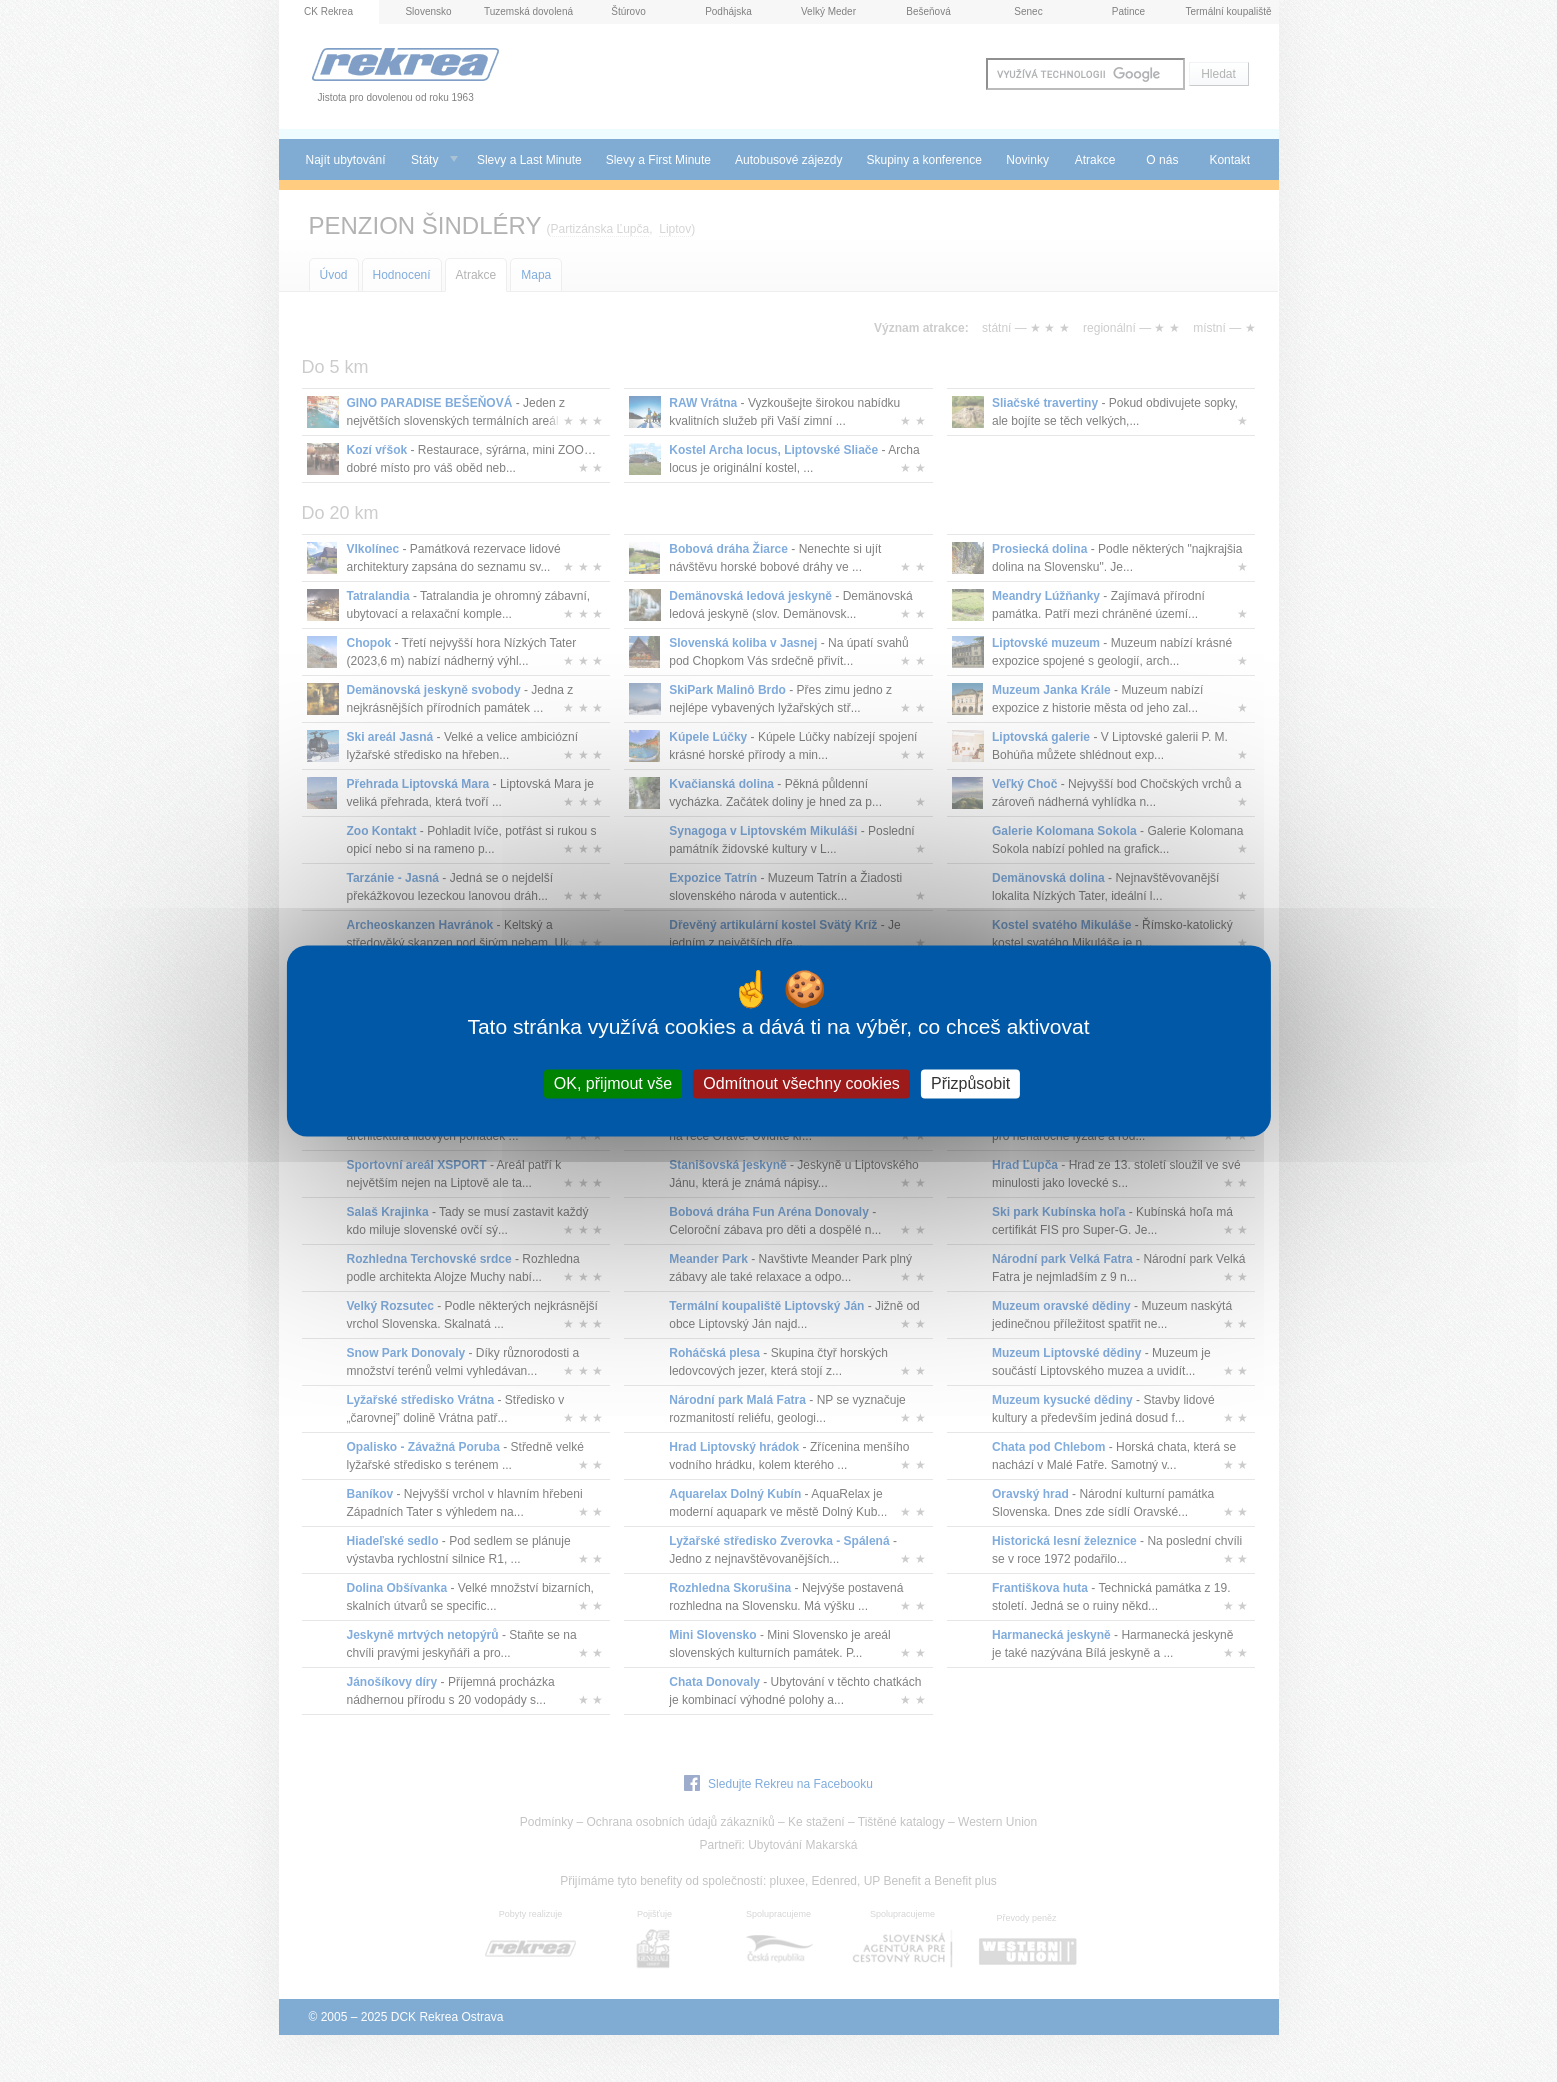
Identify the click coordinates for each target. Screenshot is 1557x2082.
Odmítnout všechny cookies (801, 1083)
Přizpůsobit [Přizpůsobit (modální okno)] (970, 1083)
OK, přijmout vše (613, 1083)
